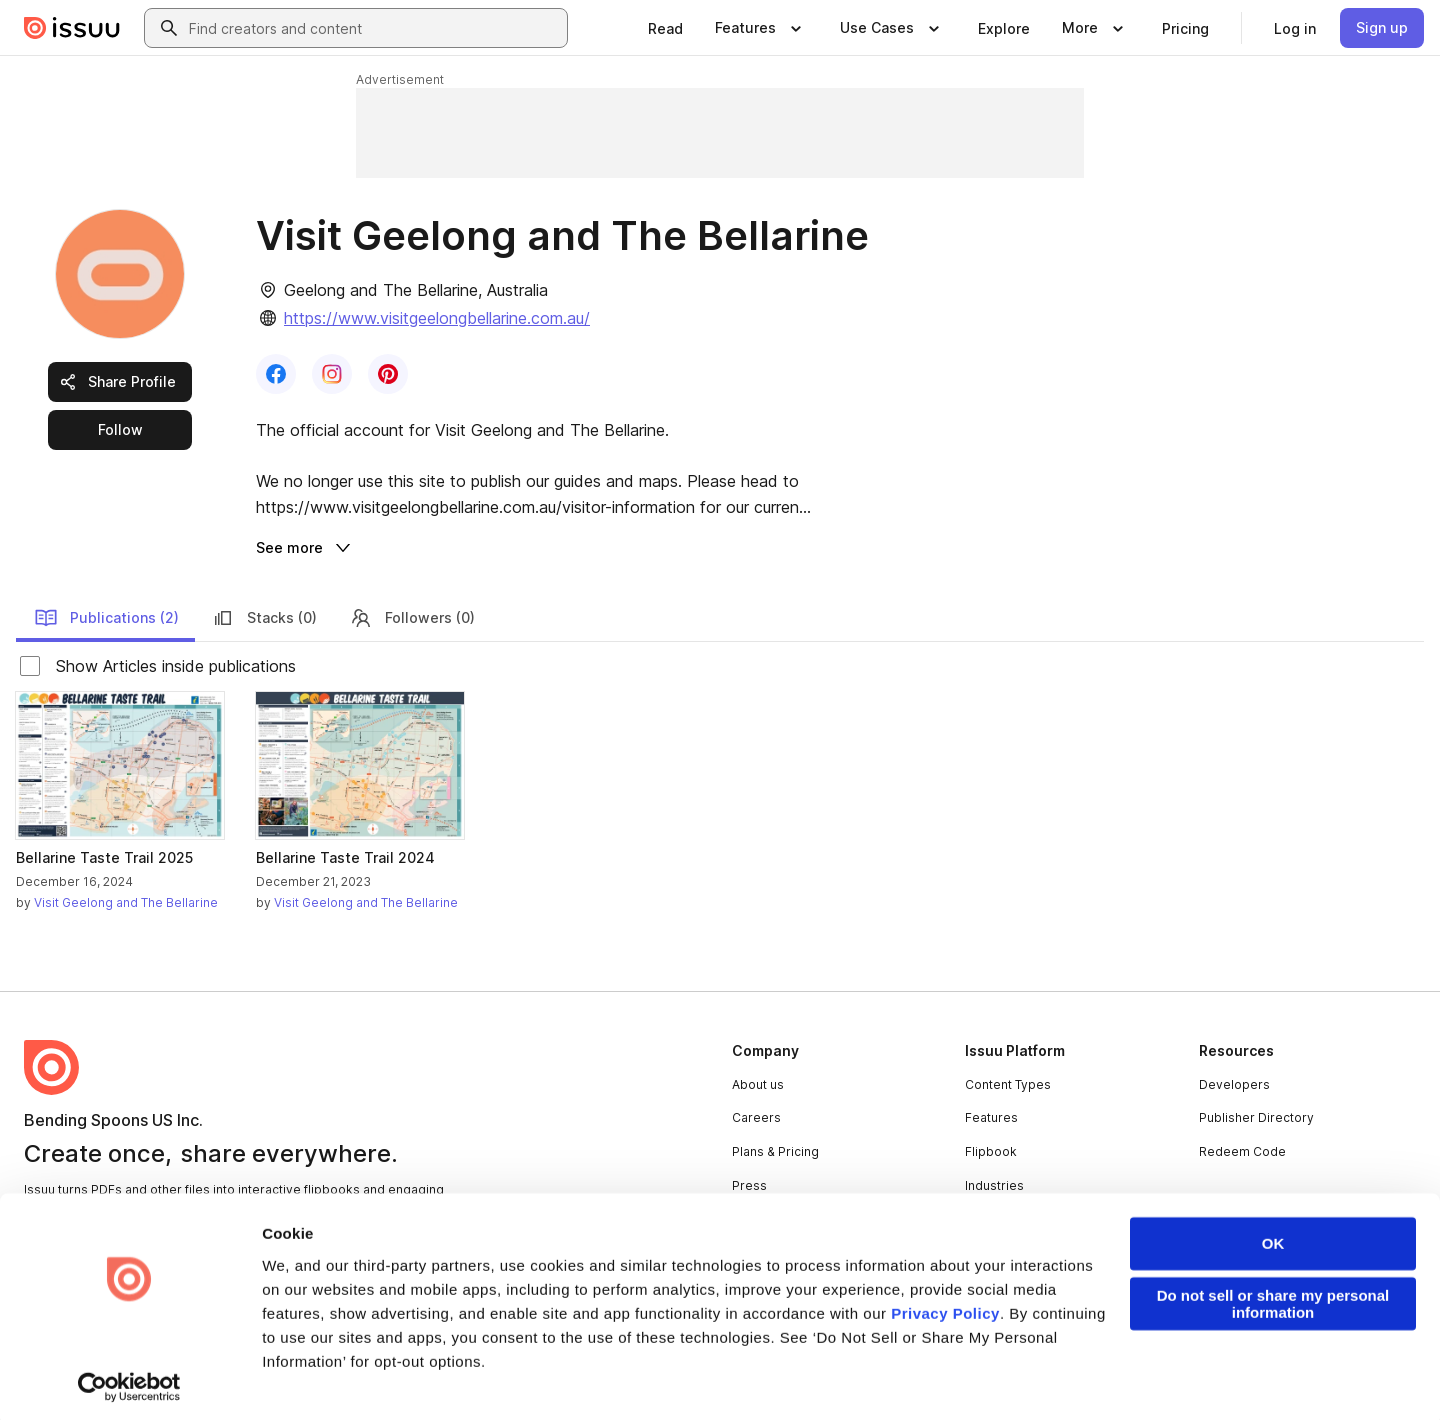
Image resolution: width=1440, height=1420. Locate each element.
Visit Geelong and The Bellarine (126, 902)
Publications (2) (106, 618)
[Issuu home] (72, 28)
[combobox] (374, 28)
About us (758, 1084)
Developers (1234, 1084)
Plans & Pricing (775, 1151)
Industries (994, 1185)
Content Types (1008, 1084)
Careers (756, 1117)
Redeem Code (1242, 1151)
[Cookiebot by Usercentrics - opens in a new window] (129, 1381)
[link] (665, 28)
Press (749, 1185)
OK (1273, 1237)
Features (991, 1117)
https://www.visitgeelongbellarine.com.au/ (437, 318)
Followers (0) (412, 618)
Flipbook (991, 1151)
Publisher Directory (1256, 1117)
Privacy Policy (945, 1307)
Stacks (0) (264, 618)
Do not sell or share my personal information (1273, 1298)
